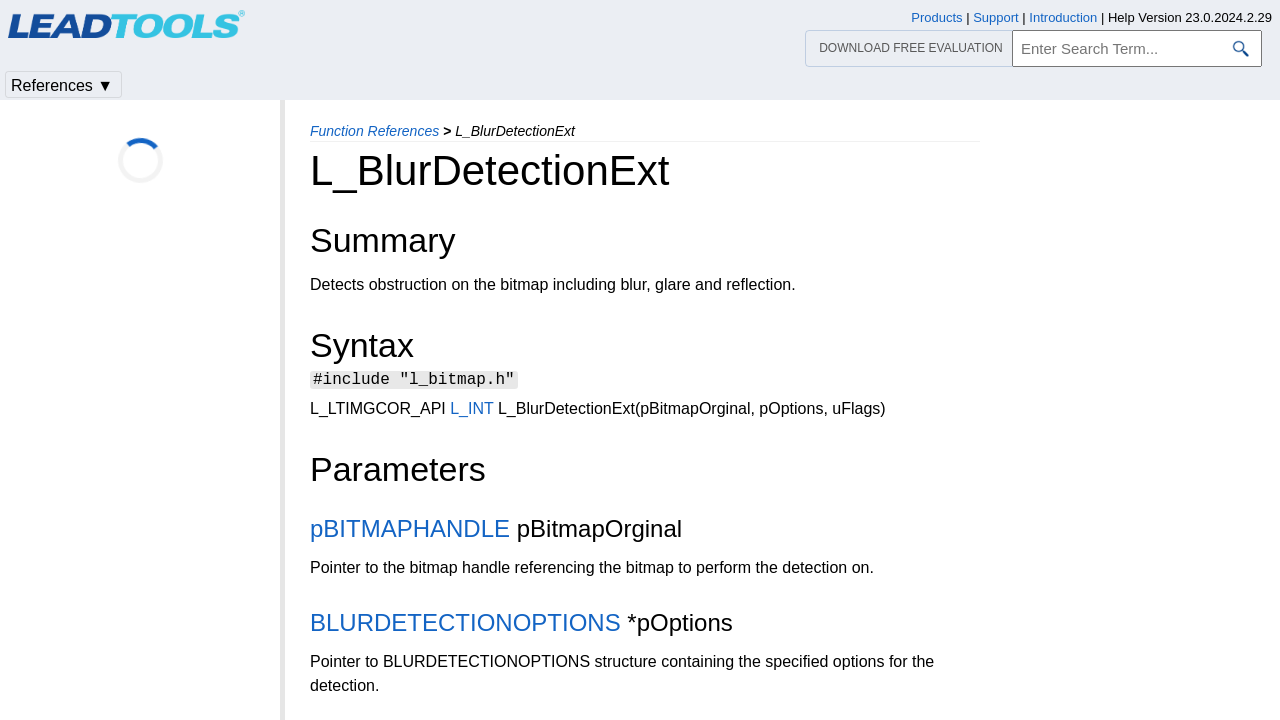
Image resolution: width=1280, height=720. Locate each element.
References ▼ (62, 85)
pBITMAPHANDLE (410, 531)
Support (996, 17)
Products (936, 17)
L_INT (471, 411)
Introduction (1063, 17)
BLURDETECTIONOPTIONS (465, 625)
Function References (374, 131)
